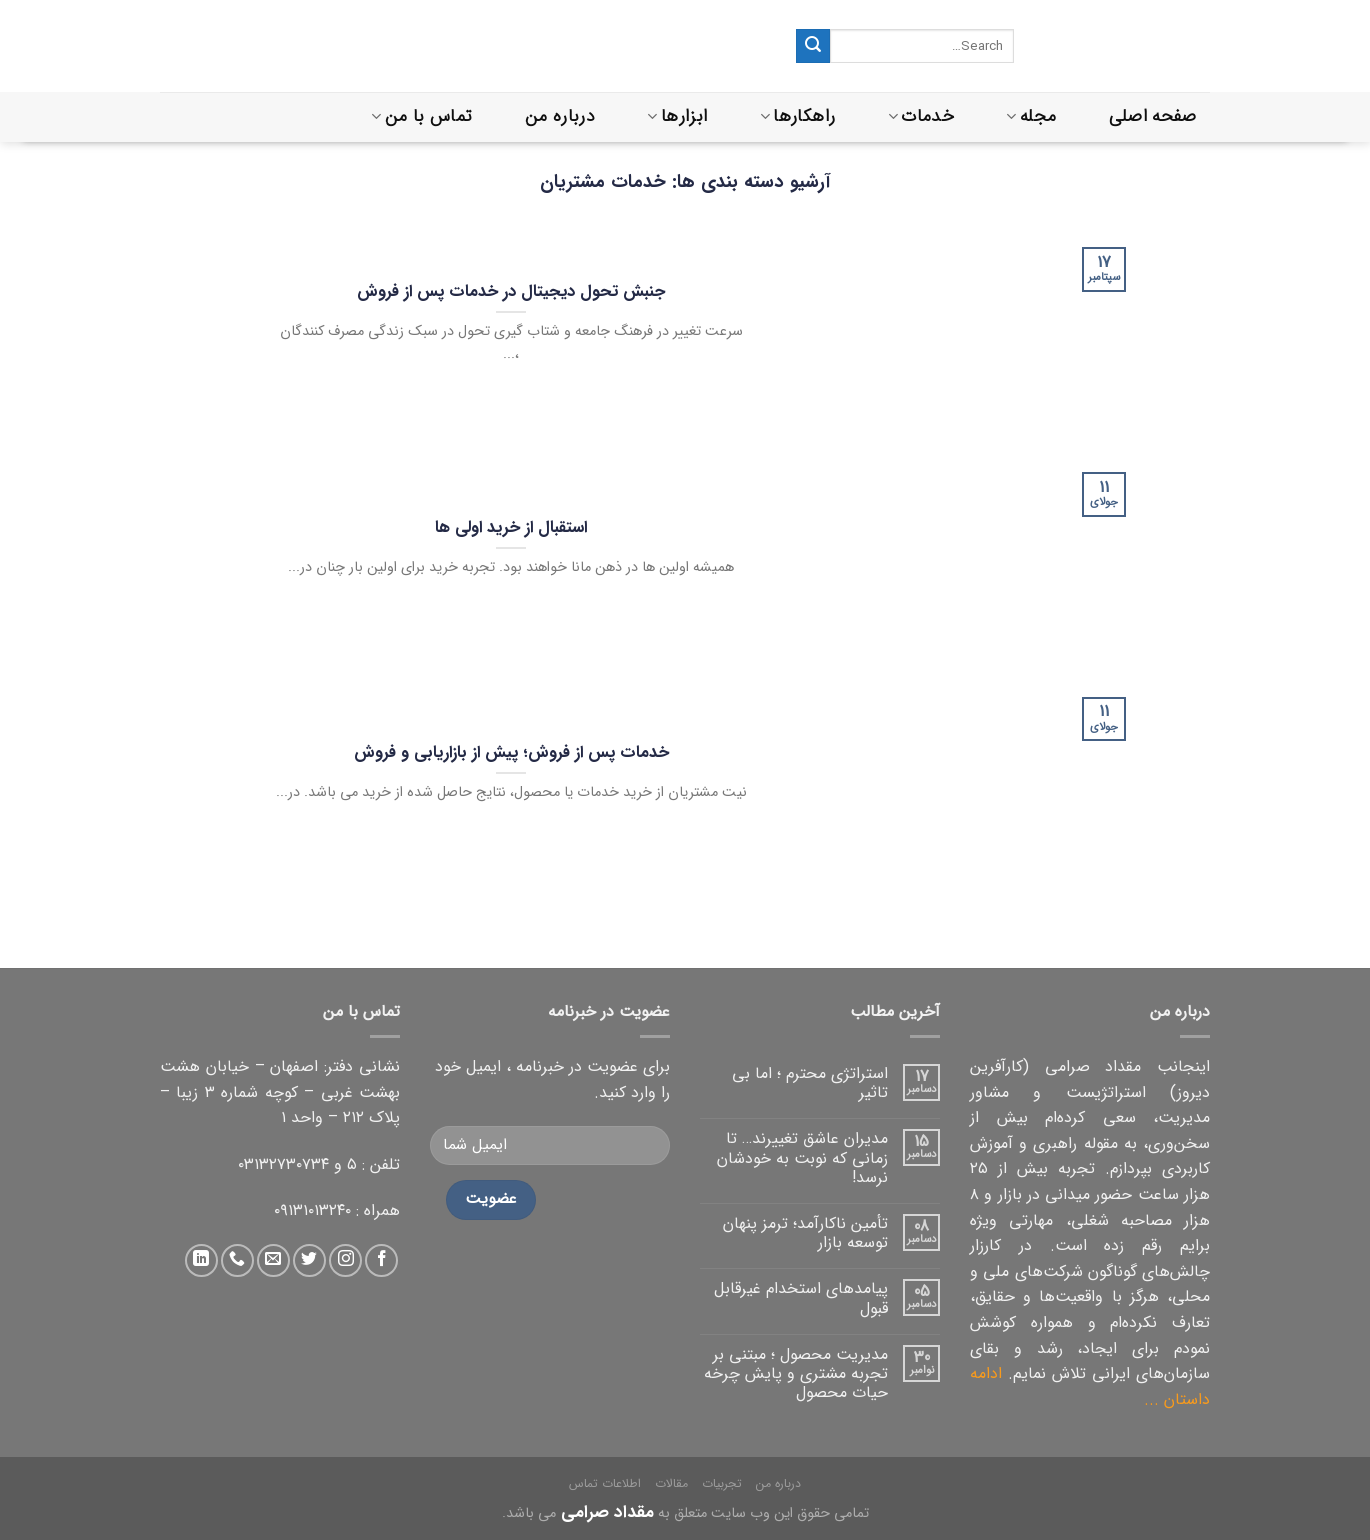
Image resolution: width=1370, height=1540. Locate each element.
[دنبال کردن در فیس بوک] (381, 1260)
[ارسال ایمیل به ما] (273, 1260)
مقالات (671, 1483)
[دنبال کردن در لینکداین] (201, 1260)
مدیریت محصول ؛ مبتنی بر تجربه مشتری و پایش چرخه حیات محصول (796, 1374)
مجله (1031, 116)
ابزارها (677, 116)
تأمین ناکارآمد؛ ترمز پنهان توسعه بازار (805, 1233)
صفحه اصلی (1153, 116)
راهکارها (797, 116)
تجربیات (722, 1483)
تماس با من (421, 116)
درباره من (560, 116)
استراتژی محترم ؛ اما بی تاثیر (810, 1083)
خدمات (921, 116)
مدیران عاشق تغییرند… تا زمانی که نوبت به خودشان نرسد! (802, 1158)
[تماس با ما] (237, 1260)
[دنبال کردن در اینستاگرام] (345, 1260)
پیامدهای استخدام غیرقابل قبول (801, 1298)
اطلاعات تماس (605, 1483)
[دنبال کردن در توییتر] (309, 1260)
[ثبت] (813, 46)
